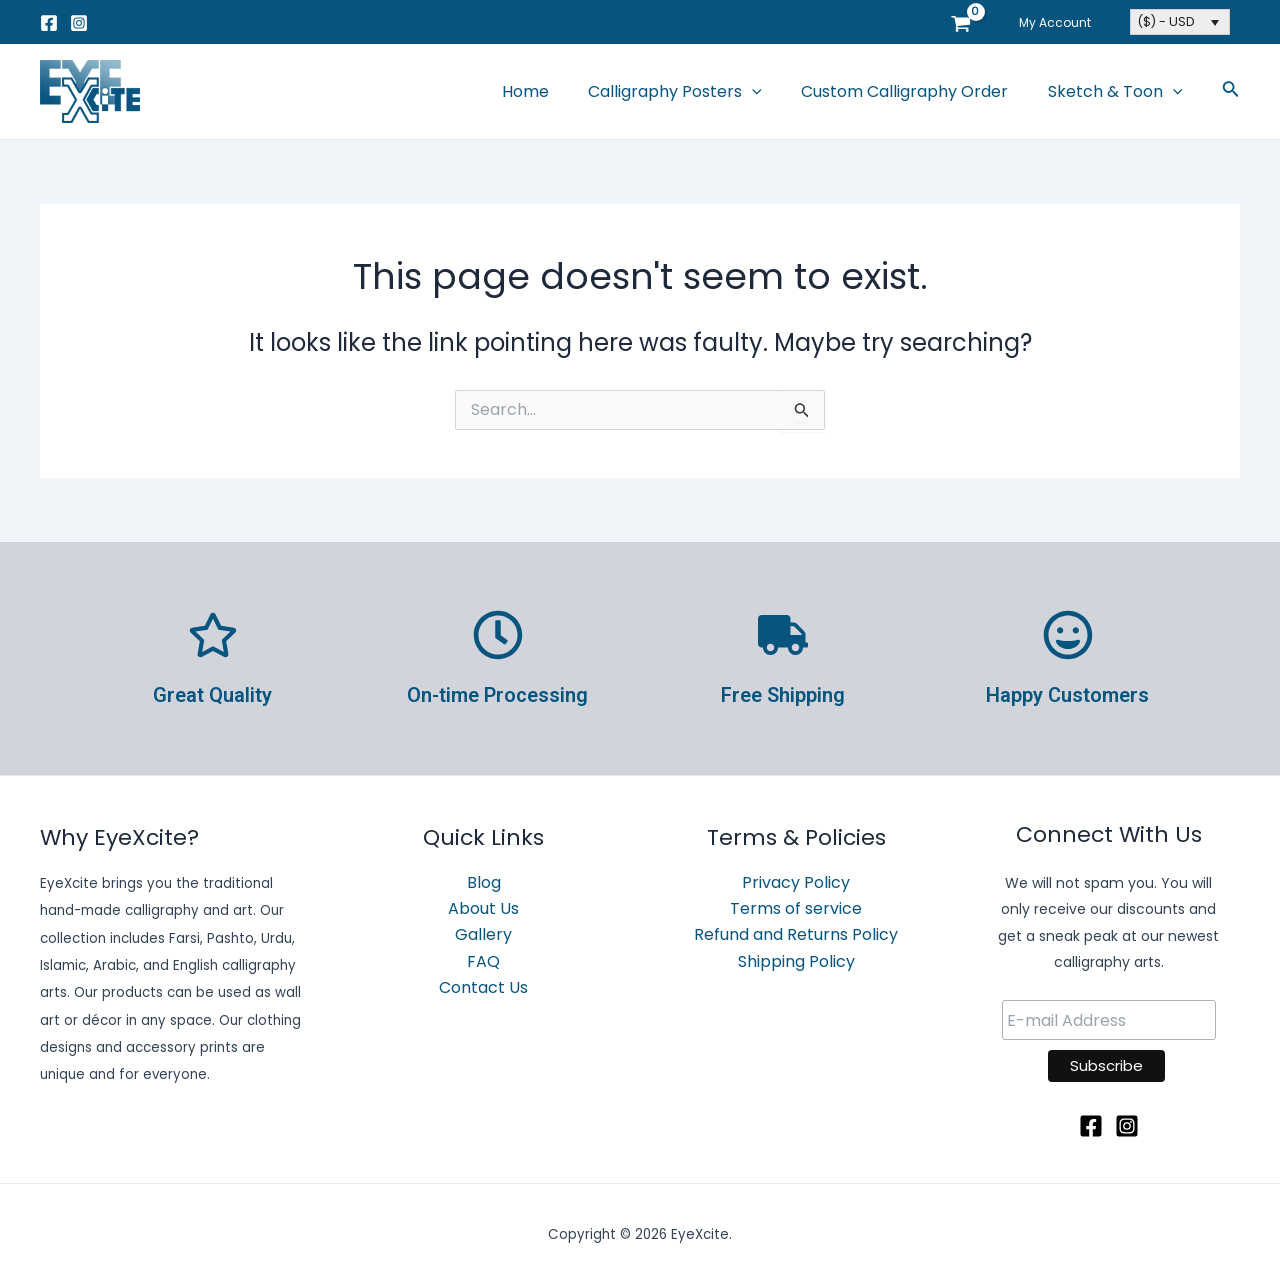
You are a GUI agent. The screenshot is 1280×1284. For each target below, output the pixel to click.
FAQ (483, 961)
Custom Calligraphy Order (915, 91)
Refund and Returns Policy (796, 935)
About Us (483, 908)
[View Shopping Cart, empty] (975, 22)
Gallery (483, 935)
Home (551, 91)
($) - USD (1166, 21)
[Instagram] (79, 23)
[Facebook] (49, 23)
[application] (771, 92)
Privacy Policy (796, 882)
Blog (484, 882)
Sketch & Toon (1118, 92)
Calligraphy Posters (694, 92)
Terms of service (796, 908)
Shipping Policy (796, 961)
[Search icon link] (1231, 92)
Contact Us (483, 987)
